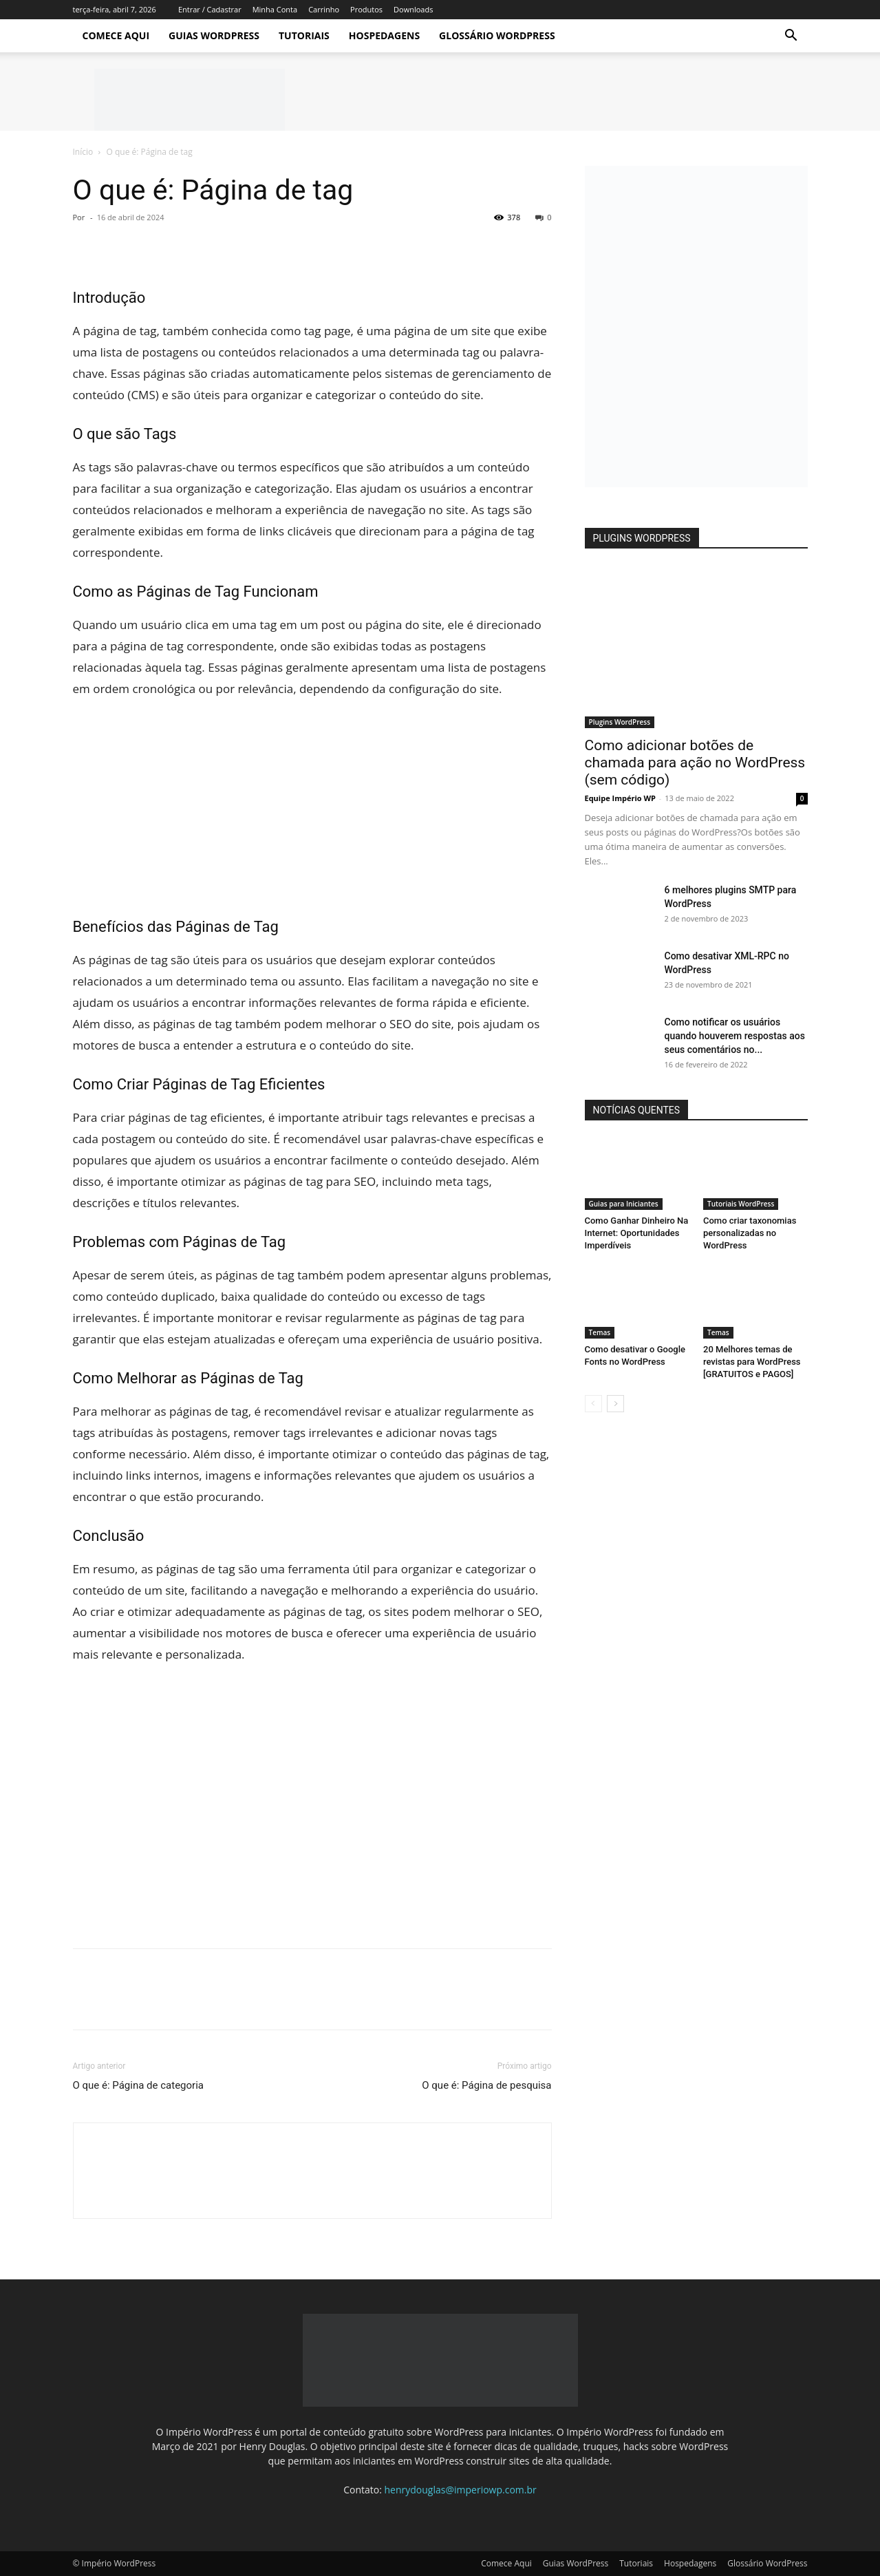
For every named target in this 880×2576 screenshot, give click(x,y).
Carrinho (323, 9)
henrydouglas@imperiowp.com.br (461, 2489)
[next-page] (615, 1403)
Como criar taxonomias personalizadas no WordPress (749, 1232)
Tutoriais (304, 35)
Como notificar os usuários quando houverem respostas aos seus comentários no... (735, 1035)
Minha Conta (275, 9)
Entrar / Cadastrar (210, 9)
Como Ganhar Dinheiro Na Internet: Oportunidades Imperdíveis (637, 1232)
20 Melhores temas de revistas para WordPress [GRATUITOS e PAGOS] (752, 1361)
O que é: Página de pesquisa (486, 2085)
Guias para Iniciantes (623, 1204)
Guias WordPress (214, 35)
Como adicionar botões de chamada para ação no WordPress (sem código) (695, 762)
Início (83, 152)
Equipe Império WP (620, 798)
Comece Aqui (116, 35)
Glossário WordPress (497, 35)
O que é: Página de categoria (138, 2085)
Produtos (366, 9)
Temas (600, 1332)
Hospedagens (384, 35)
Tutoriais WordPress (740, 1204)
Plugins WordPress (620, 722)
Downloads (413, 9)
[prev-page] (593, 1403)
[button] (791, 36)
